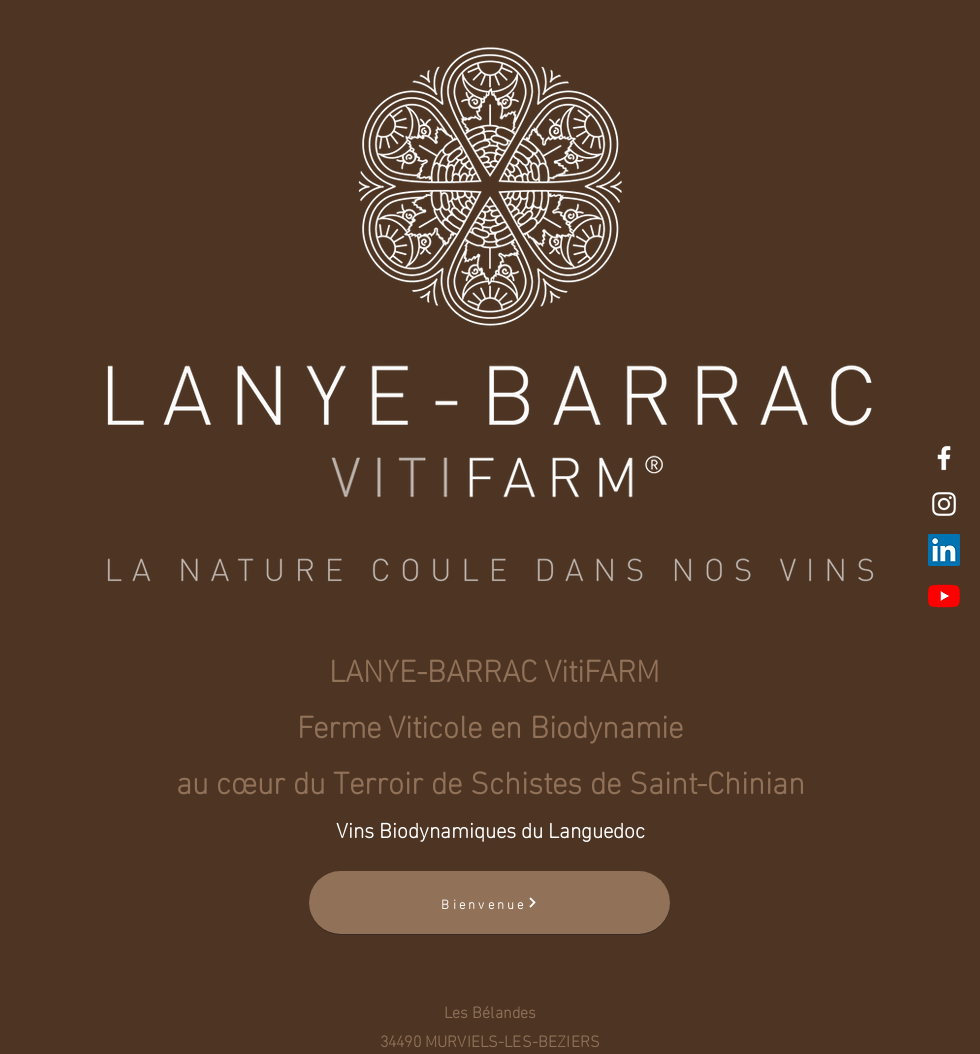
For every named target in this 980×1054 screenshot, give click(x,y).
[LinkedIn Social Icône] (944, 550)
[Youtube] (944, 596)
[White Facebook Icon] (944, 458)
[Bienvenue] (489, 902)
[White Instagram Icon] (944, 504)
